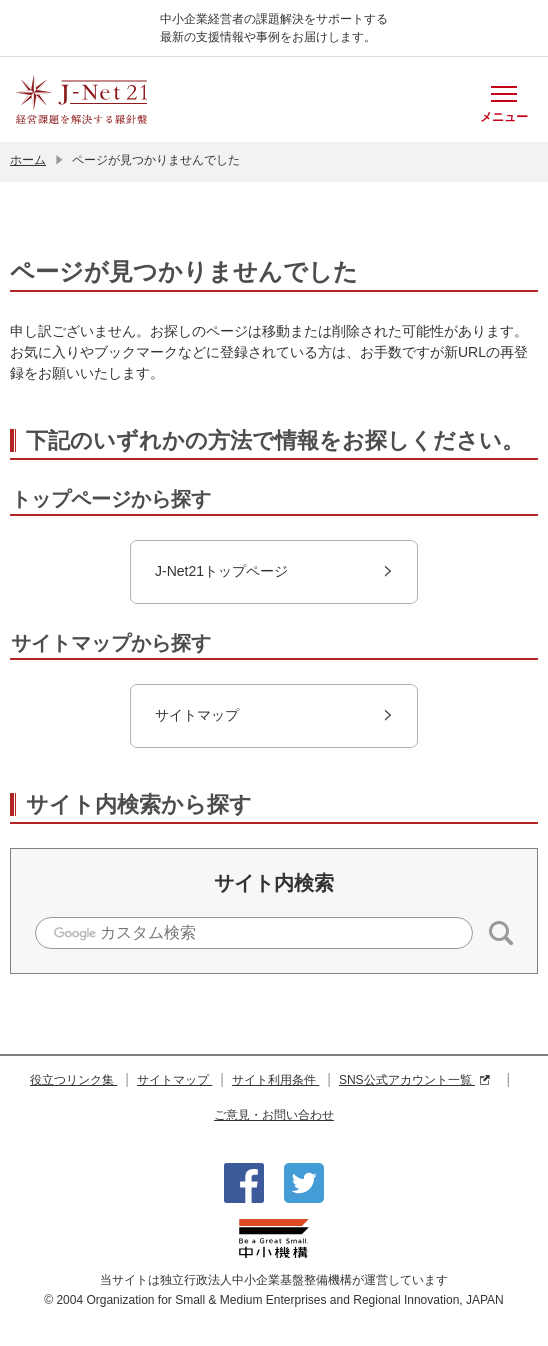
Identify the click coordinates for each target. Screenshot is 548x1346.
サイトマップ (174, 1080)
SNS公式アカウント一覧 (414, 1080)
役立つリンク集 (73, 1080)
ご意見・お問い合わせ (274, 1115)
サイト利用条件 (275, 1080)
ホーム (28, 160)
